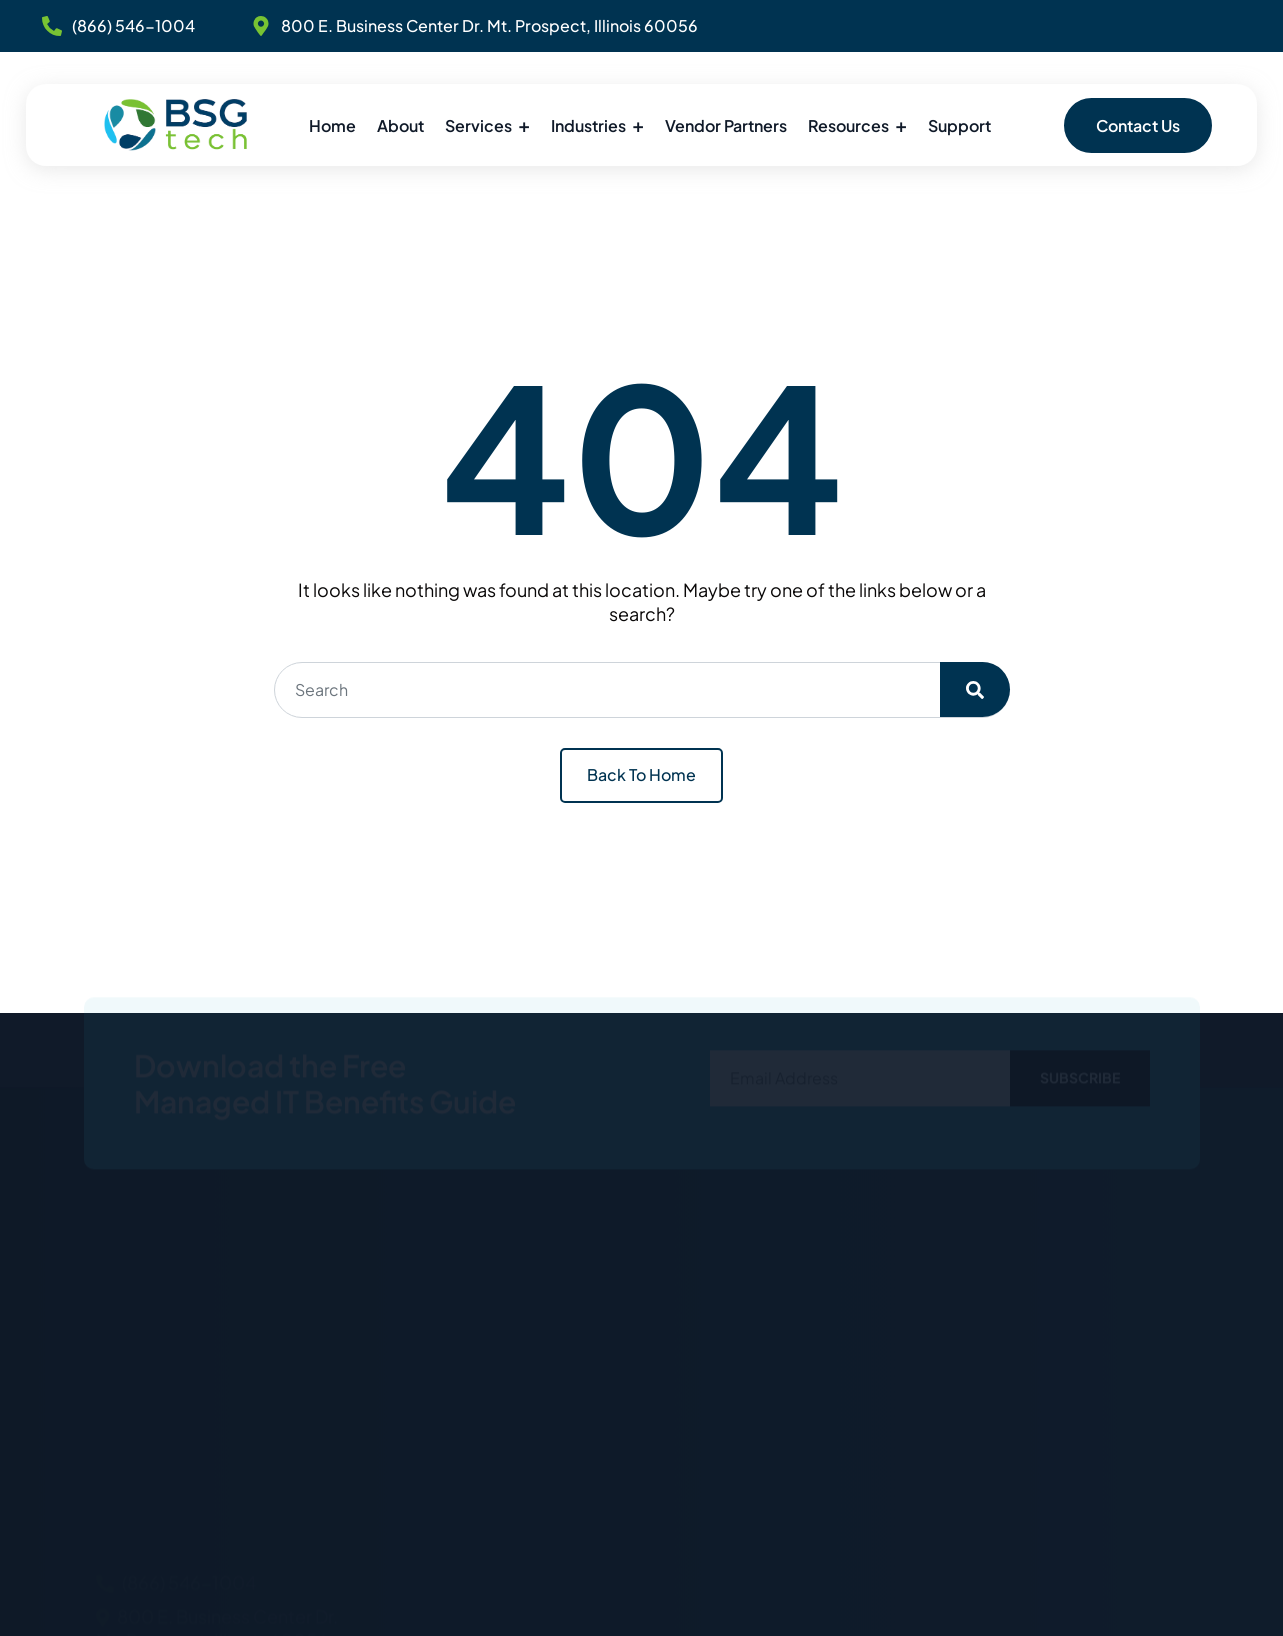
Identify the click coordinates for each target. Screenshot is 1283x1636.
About (400, 125)
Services (478, 125)
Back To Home (641, 774)
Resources (848, 125)
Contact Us (1138, 125)
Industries (588, 125)
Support (959, 125)
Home (332, 125)
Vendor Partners (726, 125)
